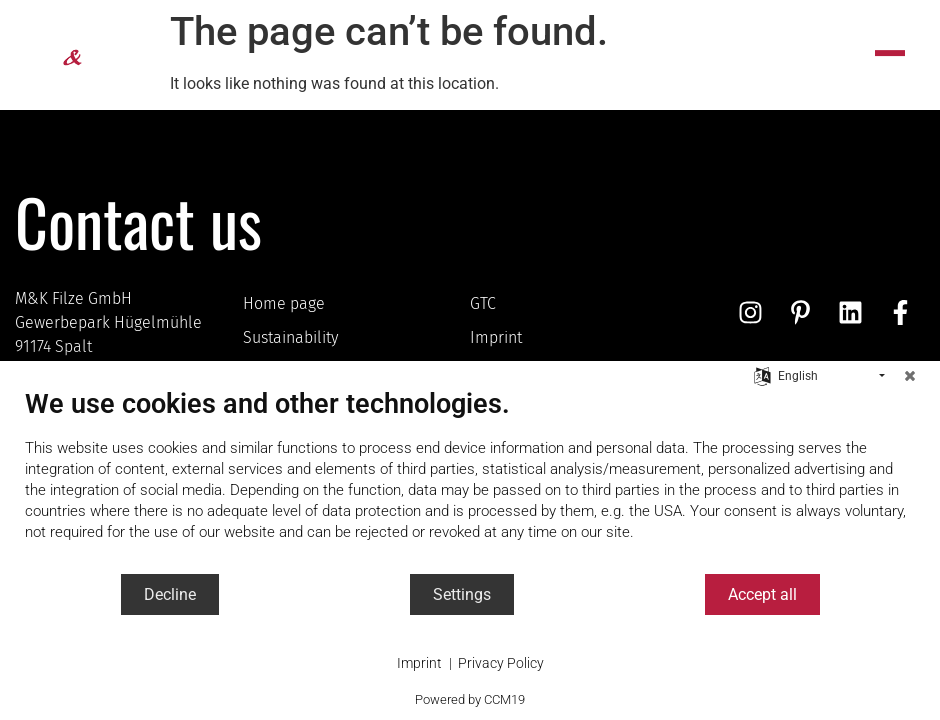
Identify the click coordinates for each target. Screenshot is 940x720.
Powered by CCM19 (470, 699)
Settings (462, 594)
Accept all (762, 594)
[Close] (910, 376)
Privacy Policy (501, 663)
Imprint (419, 663)
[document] (470, 480)
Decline (170, 594)
